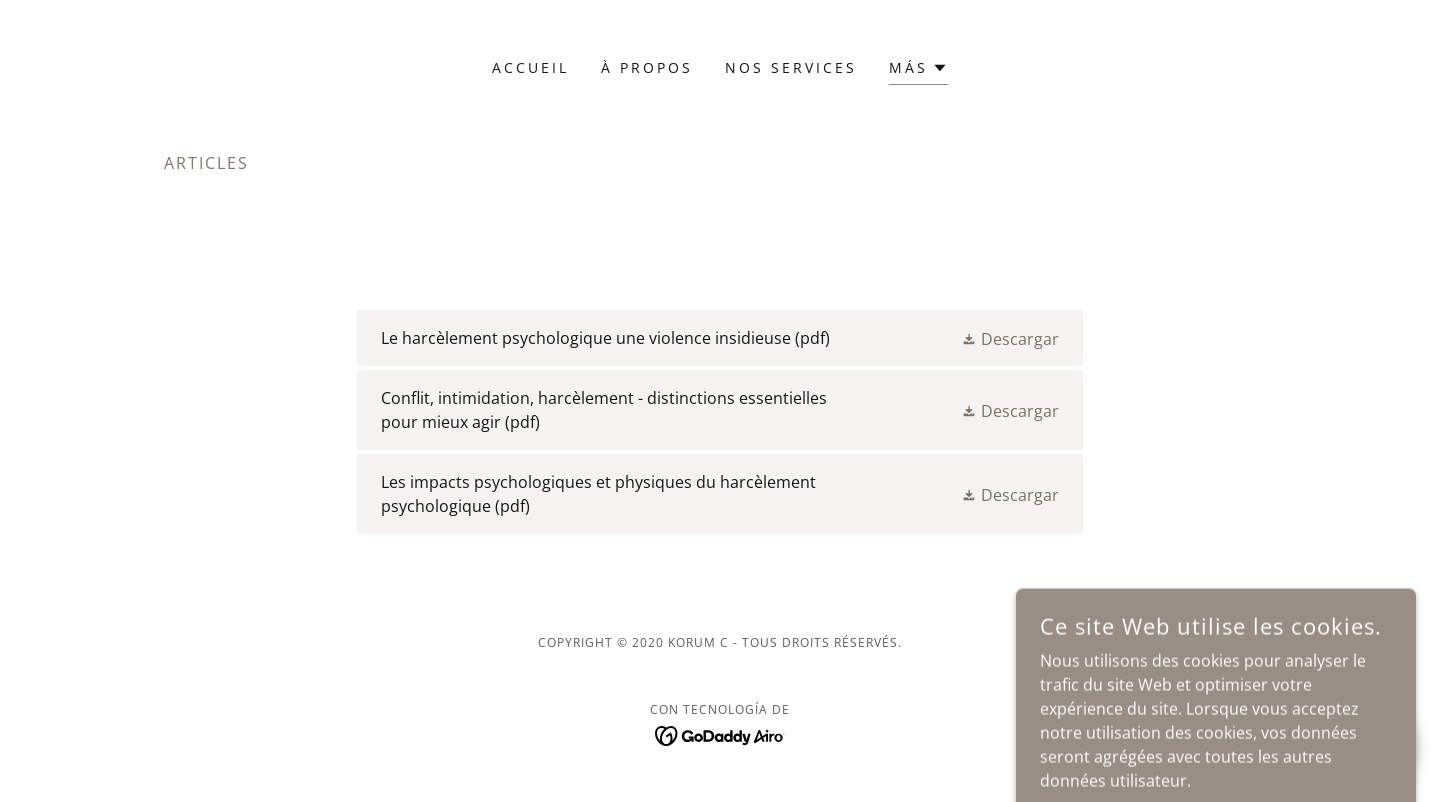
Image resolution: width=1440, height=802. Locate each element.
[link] (719, 338)
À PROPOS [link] (647, 67)
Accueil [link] (530, 67)
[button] (918, 70)
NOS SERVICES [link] (791, 67)
